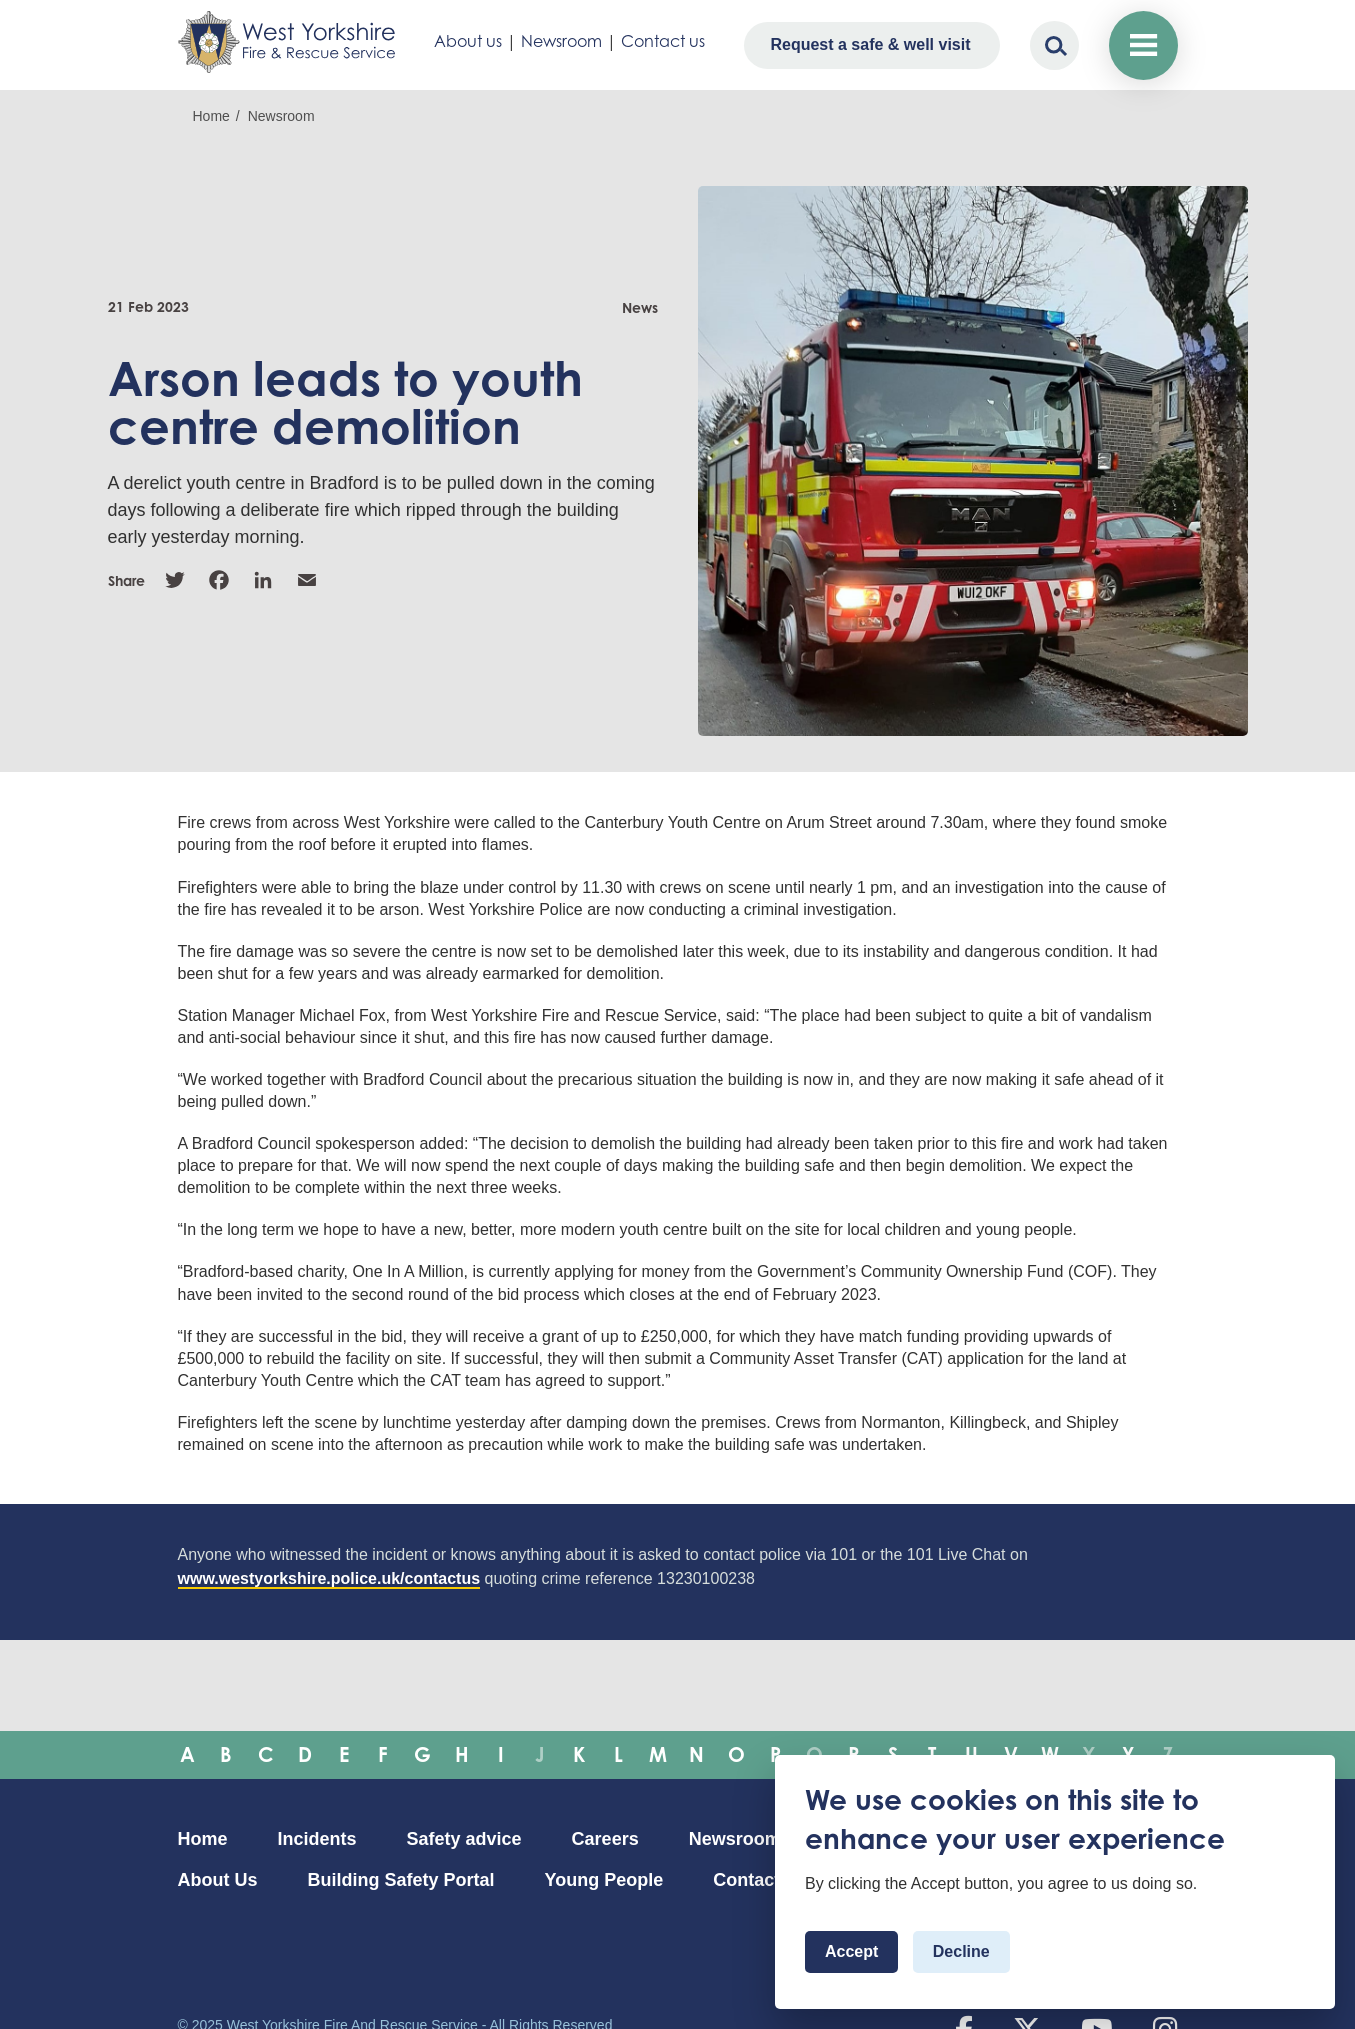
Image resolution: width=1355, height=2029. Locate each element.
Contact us (663, 41)
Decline (961, 1951)
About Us (218, 1880)
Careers (605, 1839)
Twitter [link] (175, 580)
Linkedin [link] (263, 580)
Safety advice (464, 1839)
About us (468, 41)
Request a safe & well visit (870, 44)
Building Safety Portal (401, 1880)
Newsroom (561, 41)
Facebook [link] (219, 580)
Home (211, 116)
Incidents (317, 1839)
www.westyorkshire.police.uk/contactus (329, 1578)
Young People (604, 1880)
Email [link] (307, 580)
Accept (851, 1951)
